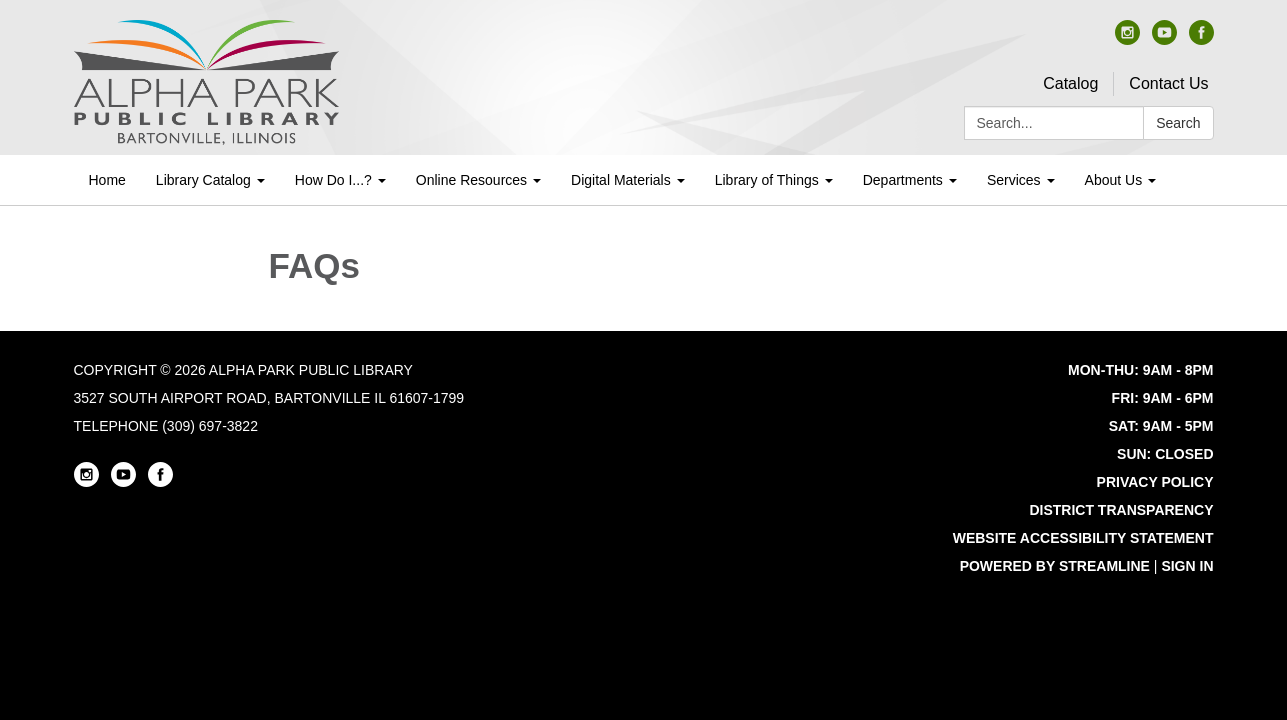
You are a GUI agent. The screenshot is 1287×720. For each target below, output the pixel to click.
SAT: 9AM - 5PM (1161, 426)
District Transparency (1121, 510)
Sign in (1187, 566)
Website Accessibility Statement (1083, 538)
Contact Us (1168, 83)
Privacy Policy (1155, 482)
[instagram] (1127, 39)
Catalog (1070, 83)
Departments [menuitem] (903, 180)
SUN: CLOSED (1165, 454)
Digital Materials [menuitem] (621, 180)
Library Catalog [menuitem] (203, 180)
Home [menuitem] (107, 180)
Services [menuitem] (1014, 180)
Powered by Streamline (1055, 566)
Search (1178, 123)
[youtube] (1164, 39)
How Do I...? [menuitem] (333, 180)
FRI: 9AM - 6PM (1163, 398)
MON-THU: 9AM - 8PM (1140, 370)
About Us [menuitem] (1114, 180)
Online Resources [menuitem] (471, 180)
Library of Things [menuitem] (767, 180)
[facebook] (1201, 39)
